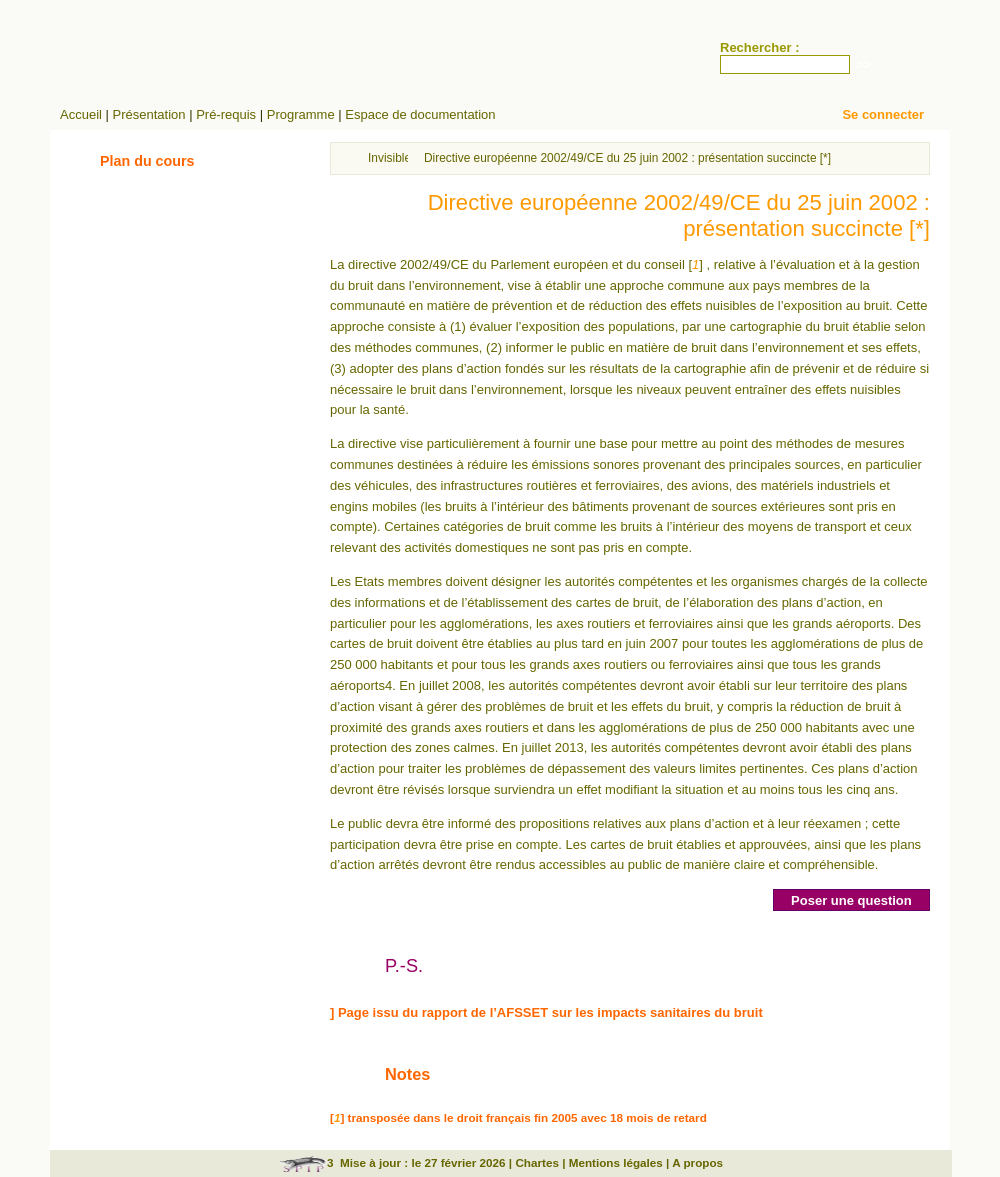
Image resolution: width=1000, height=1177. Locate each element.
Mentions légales (616, 1162)
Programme (301, 114)
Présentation (149, 114)
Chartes (537, 1162)
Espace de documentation (420, 114)
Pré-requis (226, 114)
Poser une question (851, 900)
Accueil (81, 114)
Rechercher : (759, 47)
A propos (697, 1162)
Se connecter (883, 114)
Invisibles (392, 158)
